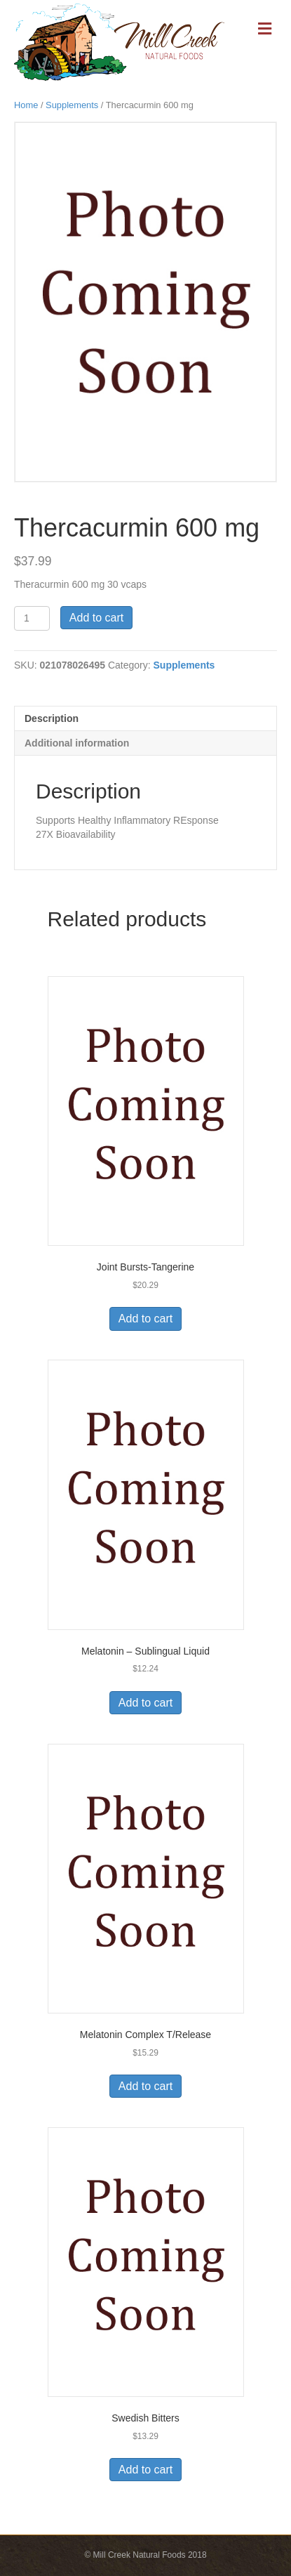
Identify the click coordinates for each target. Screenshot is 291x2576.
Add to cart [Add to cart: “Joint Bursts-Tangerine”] (145, 1319)
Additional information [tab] (77, 743)
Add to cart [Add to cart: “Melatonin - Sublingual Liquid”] (145, 1703)
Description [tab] (52, 718)
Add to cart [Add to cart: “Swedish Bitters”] (145, 2470)
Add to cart (96, 618)
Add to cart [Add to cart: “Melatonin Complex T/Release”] (145, 2086)
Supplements (72, 105)
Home (26, 105)
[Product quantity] (32, 618)
